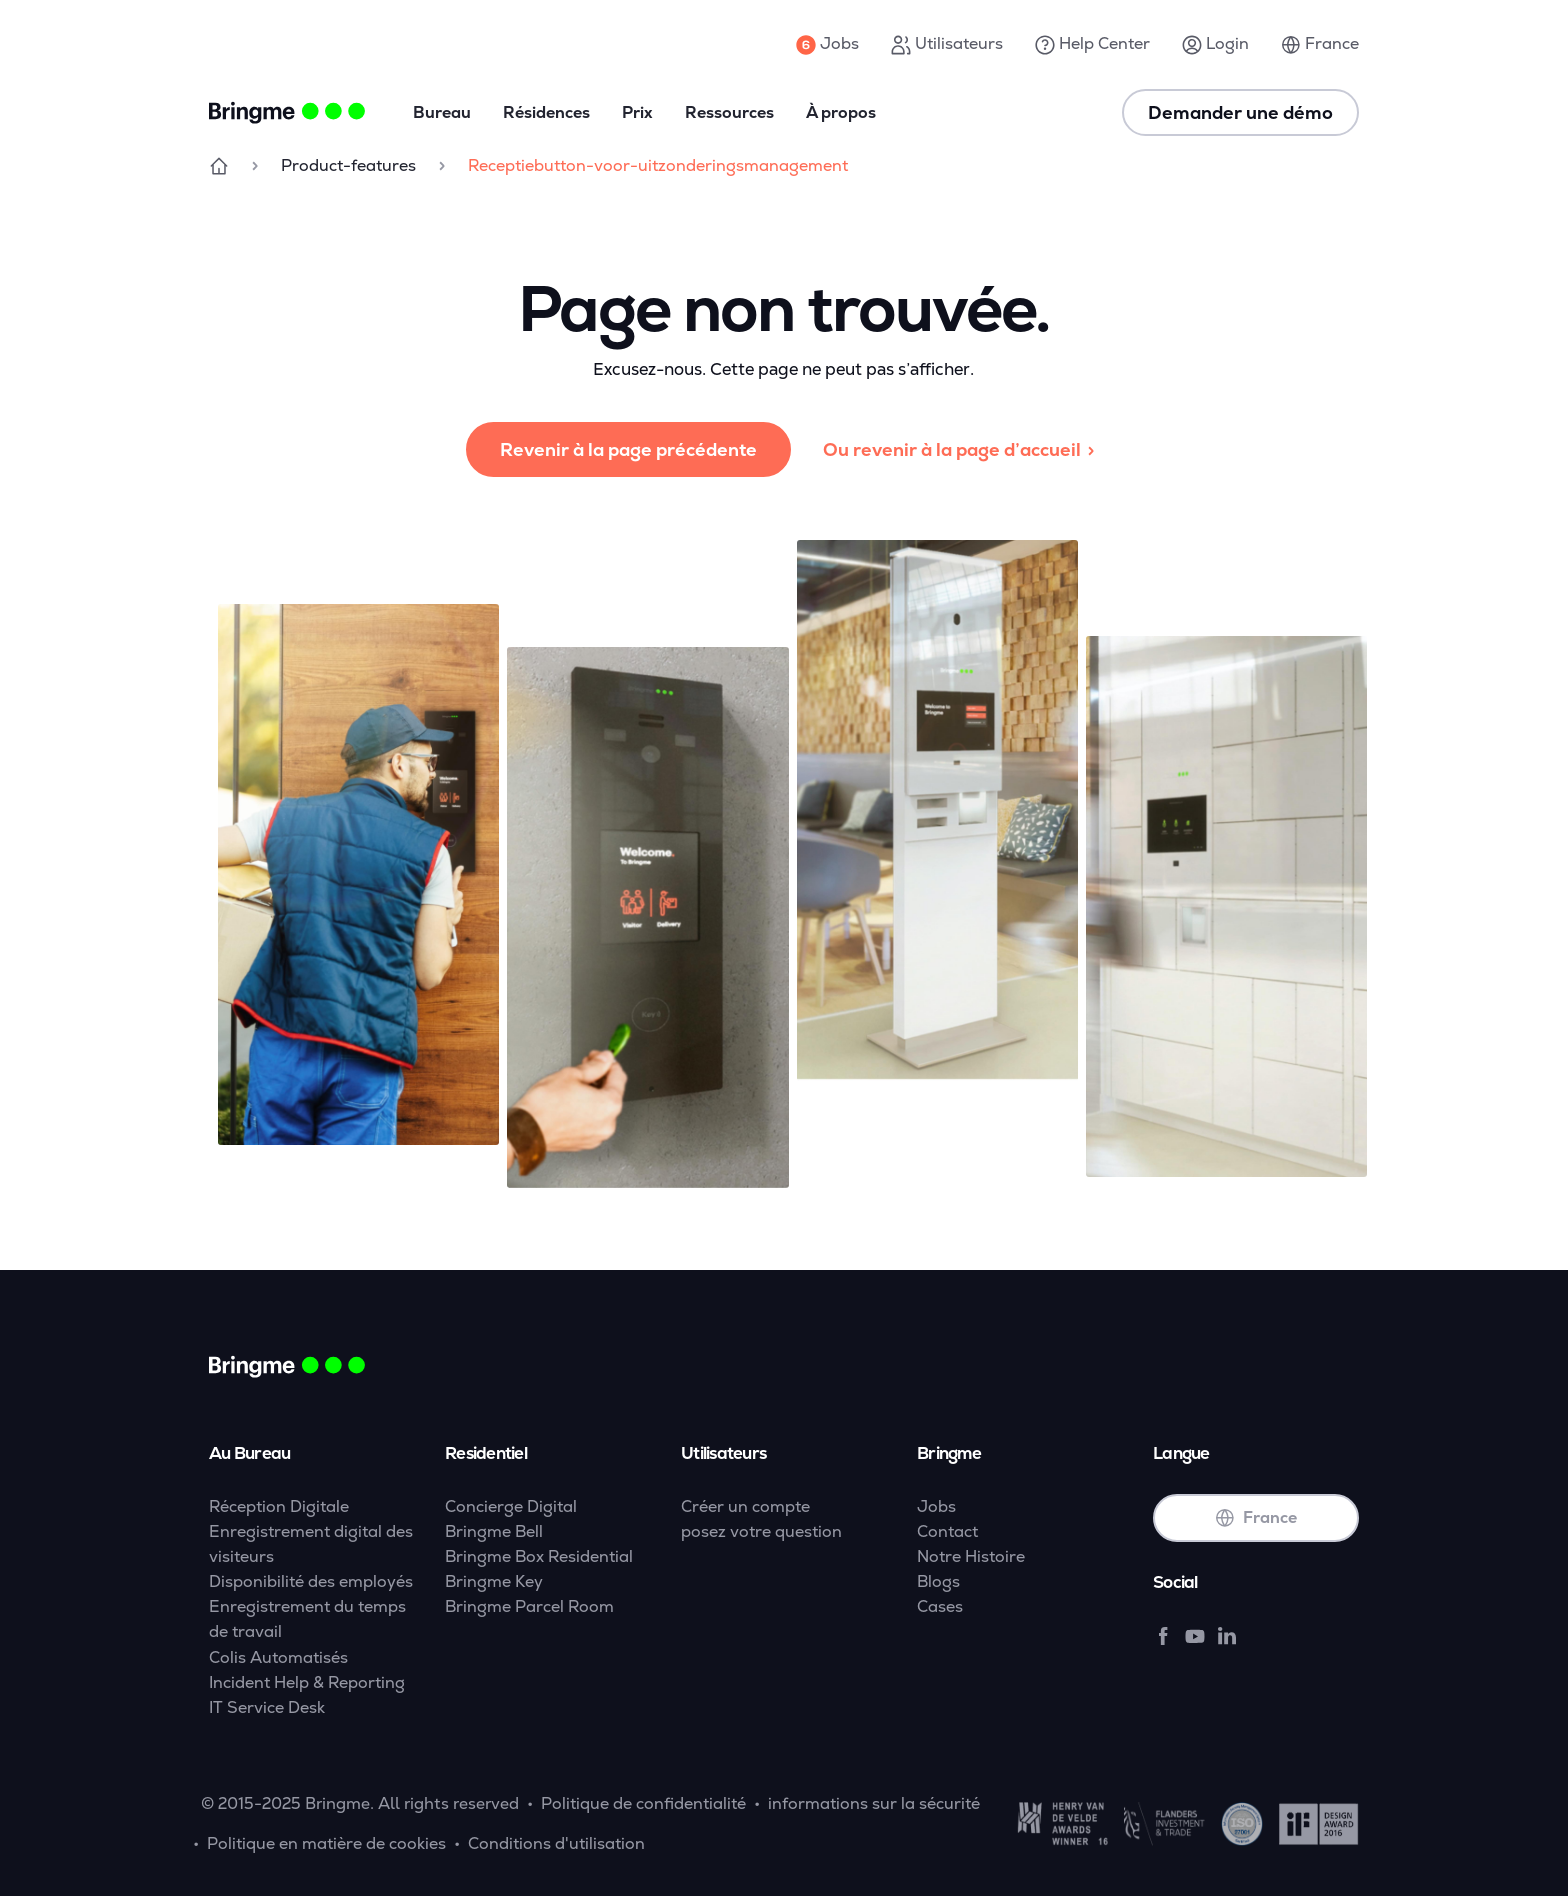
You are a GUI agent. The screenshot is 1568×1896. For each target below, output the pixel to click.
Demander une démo (1240, 112)
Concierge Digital (511, 1506)
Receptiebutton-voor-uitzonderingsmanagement (658, 165)
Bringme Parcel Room (529, 1606)
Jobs (827, 44)
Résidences (546, 112)
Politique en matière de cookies (326, 1843)
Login (1215, 44)
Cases (940, 1606)
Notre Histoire (971, 1556)
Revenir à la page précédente (628, 449)
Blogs (938, 1581)
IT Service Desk (267, 1707)
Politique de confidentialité (643, 1803)
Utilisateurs (947, 44)
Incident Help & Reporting (307, 1682)
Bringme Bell (494, 1531)
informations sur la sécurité (874, 1803)
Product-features (348, 165)
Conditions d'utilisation (556, 1843)
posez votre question (761, 1531)
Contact (947, 1531)
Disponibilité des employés (311, 1581)
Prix (637, 112)
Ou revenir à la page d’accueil (962, 449)
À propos (841, 112)
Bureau (442, 112)
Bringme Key (494, 1581)
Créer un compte (745, 1506)
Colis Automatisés (278, 1657)
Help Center (1092, 44)
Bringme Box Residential (539, 1556)
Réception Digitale (279, 1506)
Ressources (729, 112)
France (1320, 44)
